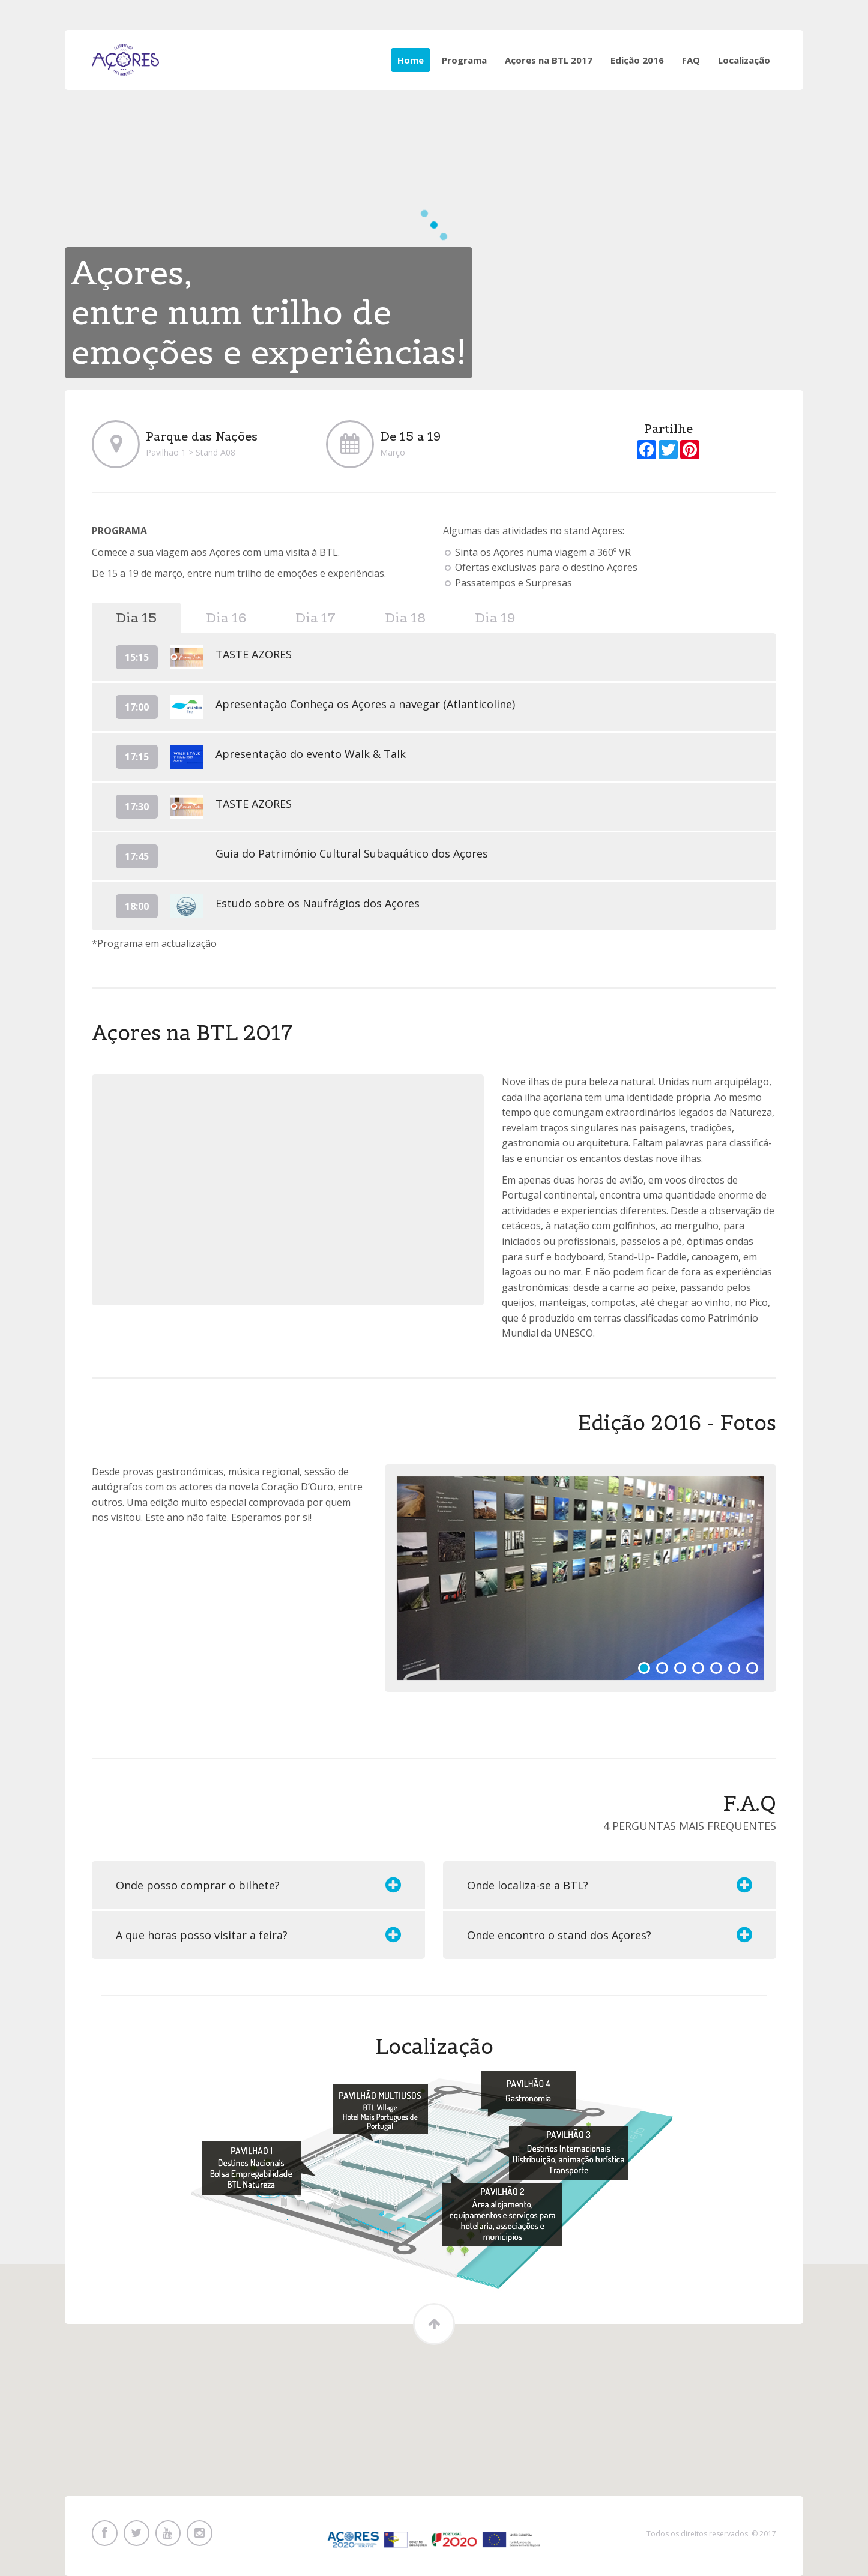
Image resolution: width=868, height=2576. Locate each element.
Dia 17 (315, 617)
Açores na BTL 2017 (548, 60)
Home (410, 60)
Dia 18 (405, 617)
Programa (464, 60)
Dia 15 (136, 617)
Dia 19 (495, 617)
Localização (744, 60)
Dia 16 (226, 617)
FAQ (691, 60)
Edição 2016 (637, 60)
